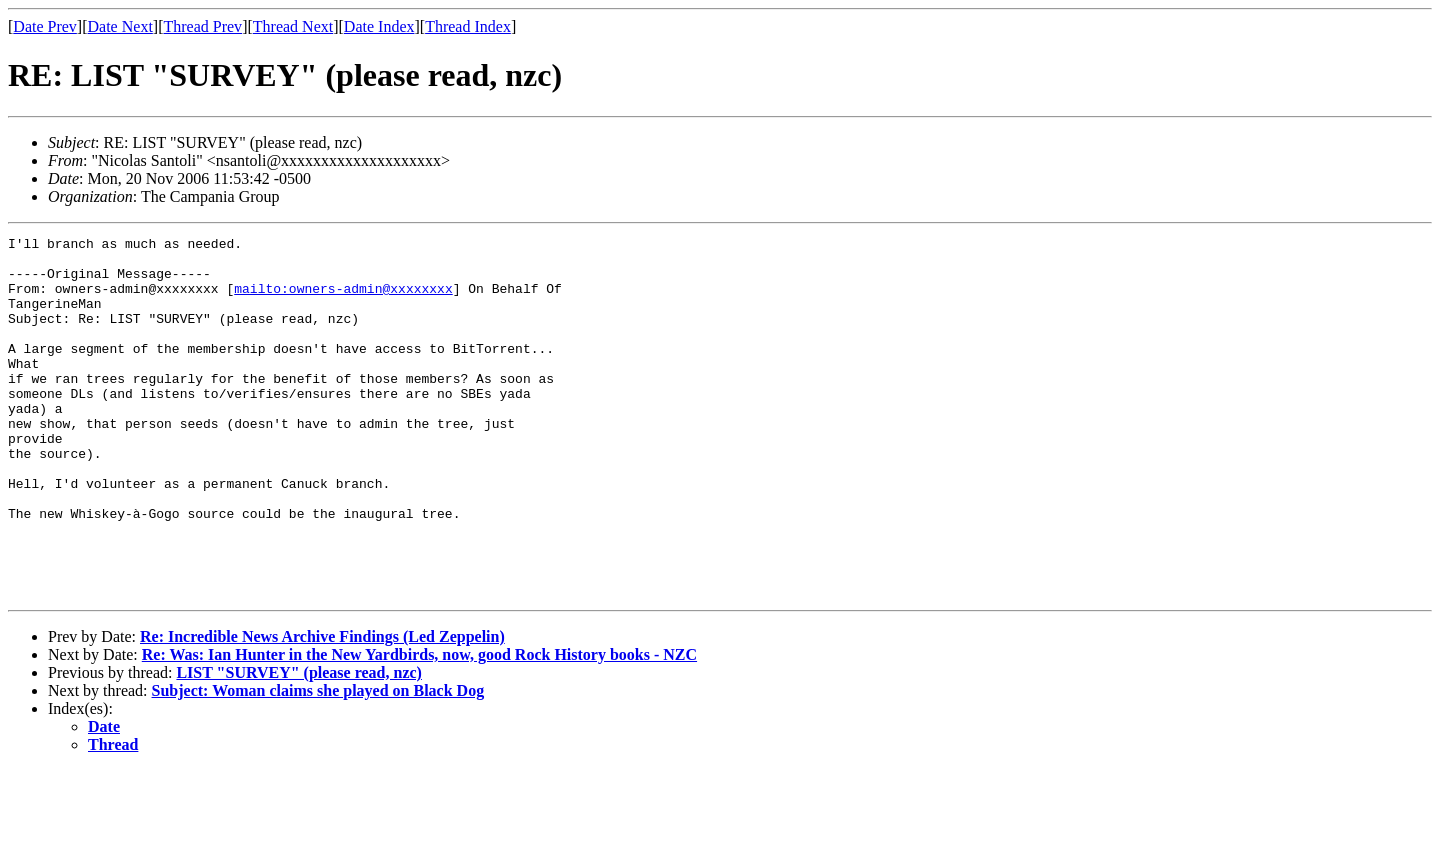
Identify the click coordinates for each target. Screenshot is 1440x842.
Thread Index (468, 26)
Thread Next (293, 26)
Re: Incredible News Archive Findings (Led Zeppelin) (322, 708)
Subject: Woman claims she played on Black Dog (318, 762)
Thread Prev (202, 26)
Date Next (120, 26)
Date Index (379, 26)
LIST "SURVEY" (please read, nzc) (299, 744)
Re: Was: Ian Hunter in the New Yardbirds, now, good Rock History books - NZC (419, 726)
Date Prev (45, 26)
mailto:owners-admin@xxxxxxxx (343, 300)
